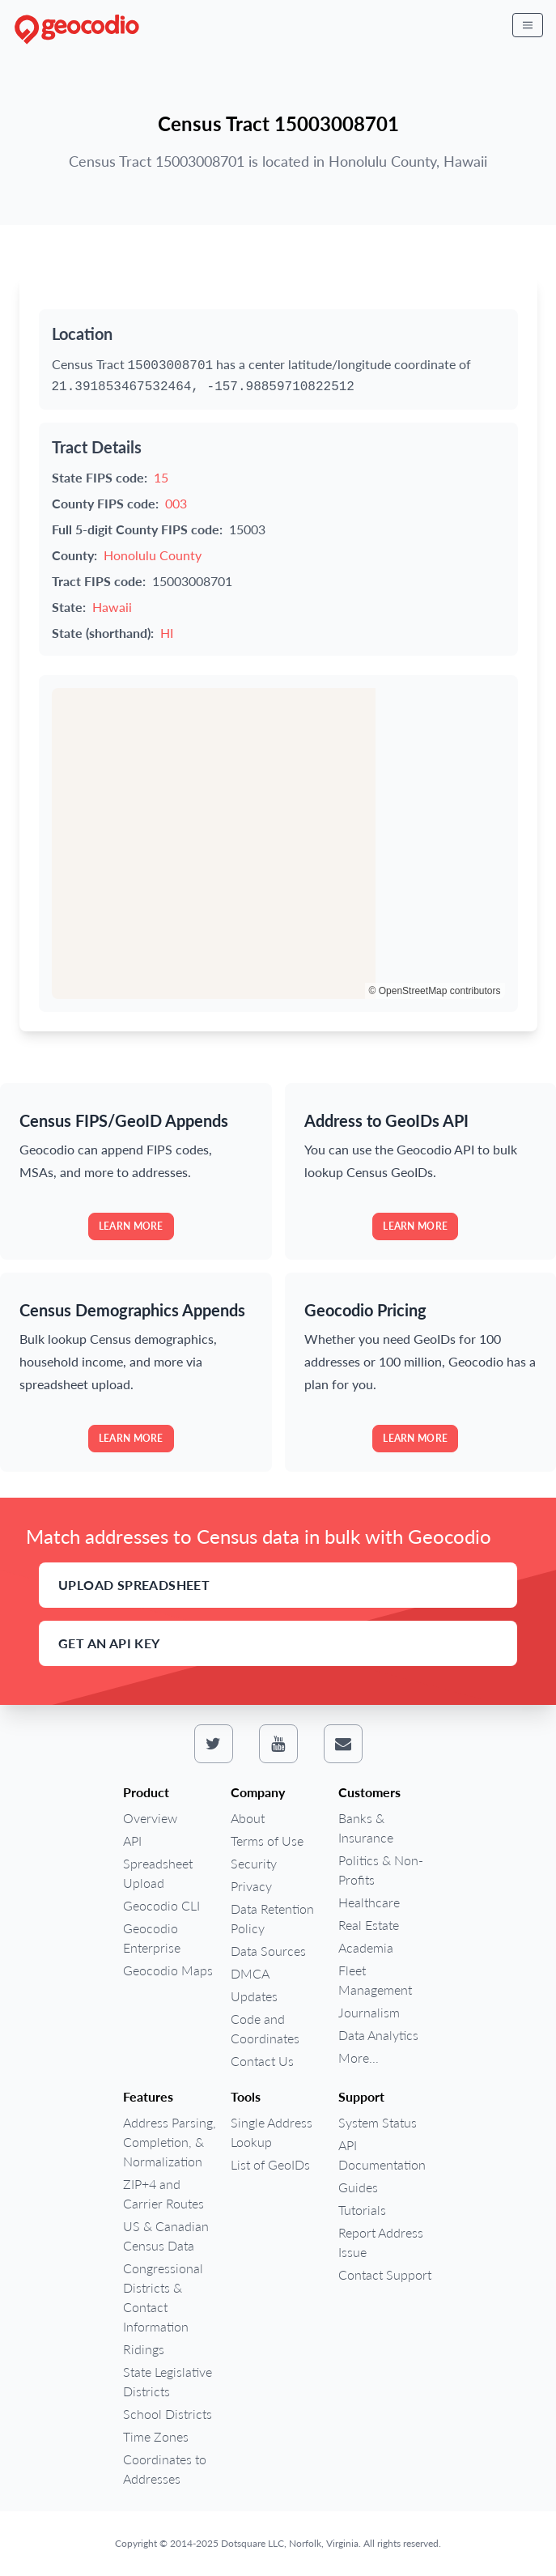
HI (166, 632)
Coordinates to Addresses (164, 2468)
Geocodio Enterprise (151, 1937)
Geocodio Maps (168, 1970)
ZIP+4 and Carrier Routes (163, 2193)
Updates (254, 1996)
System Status (377, 2122)
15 (161, 477)
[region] (278, 843)
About (248, 1818)
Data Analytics (378, 2035)
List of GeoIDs (270, 2164)
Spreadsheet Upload (158, 1872)
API (132, 1840)
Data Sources (268, 1950)
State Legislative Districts (167, 2381)
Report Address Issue (380, 2242)
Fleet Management (375, 1979)
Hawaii (112, 606)
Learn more (131, 1226)
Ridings (143, 2349)
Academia (365, 1947)
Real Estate (368, 1924)
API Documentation (382, 2154)
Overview (150, 1818)
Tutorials (362, 2209)
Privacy (251, 1886)
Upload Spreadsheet (134, 1584)
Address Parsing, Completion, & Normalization (169, 2142)
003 (176, 503)
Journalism (369, 2012)
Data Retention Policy (272, 1918)
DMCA (250, 1973)
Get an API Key (109, 1643)
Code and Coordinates (265, 2028)
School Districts (167, 2413)
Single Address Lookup (271, 2132)
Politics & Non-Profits (380, 1869)
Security (254, 1863)
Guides (358, 2187)
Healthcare (369, 1902)
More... (358, 2057)
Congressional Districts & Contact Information (163, 2297)
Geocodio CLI (161, 1905)
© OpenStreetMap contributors (435, 991)
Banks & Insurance (365, 1827)
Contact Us (262, 2060)
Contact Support (384, 2274)
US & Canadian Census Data (166, 2235)
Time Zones (156, 2436)
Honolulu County (153, 555)
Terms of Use (267, 1840)
